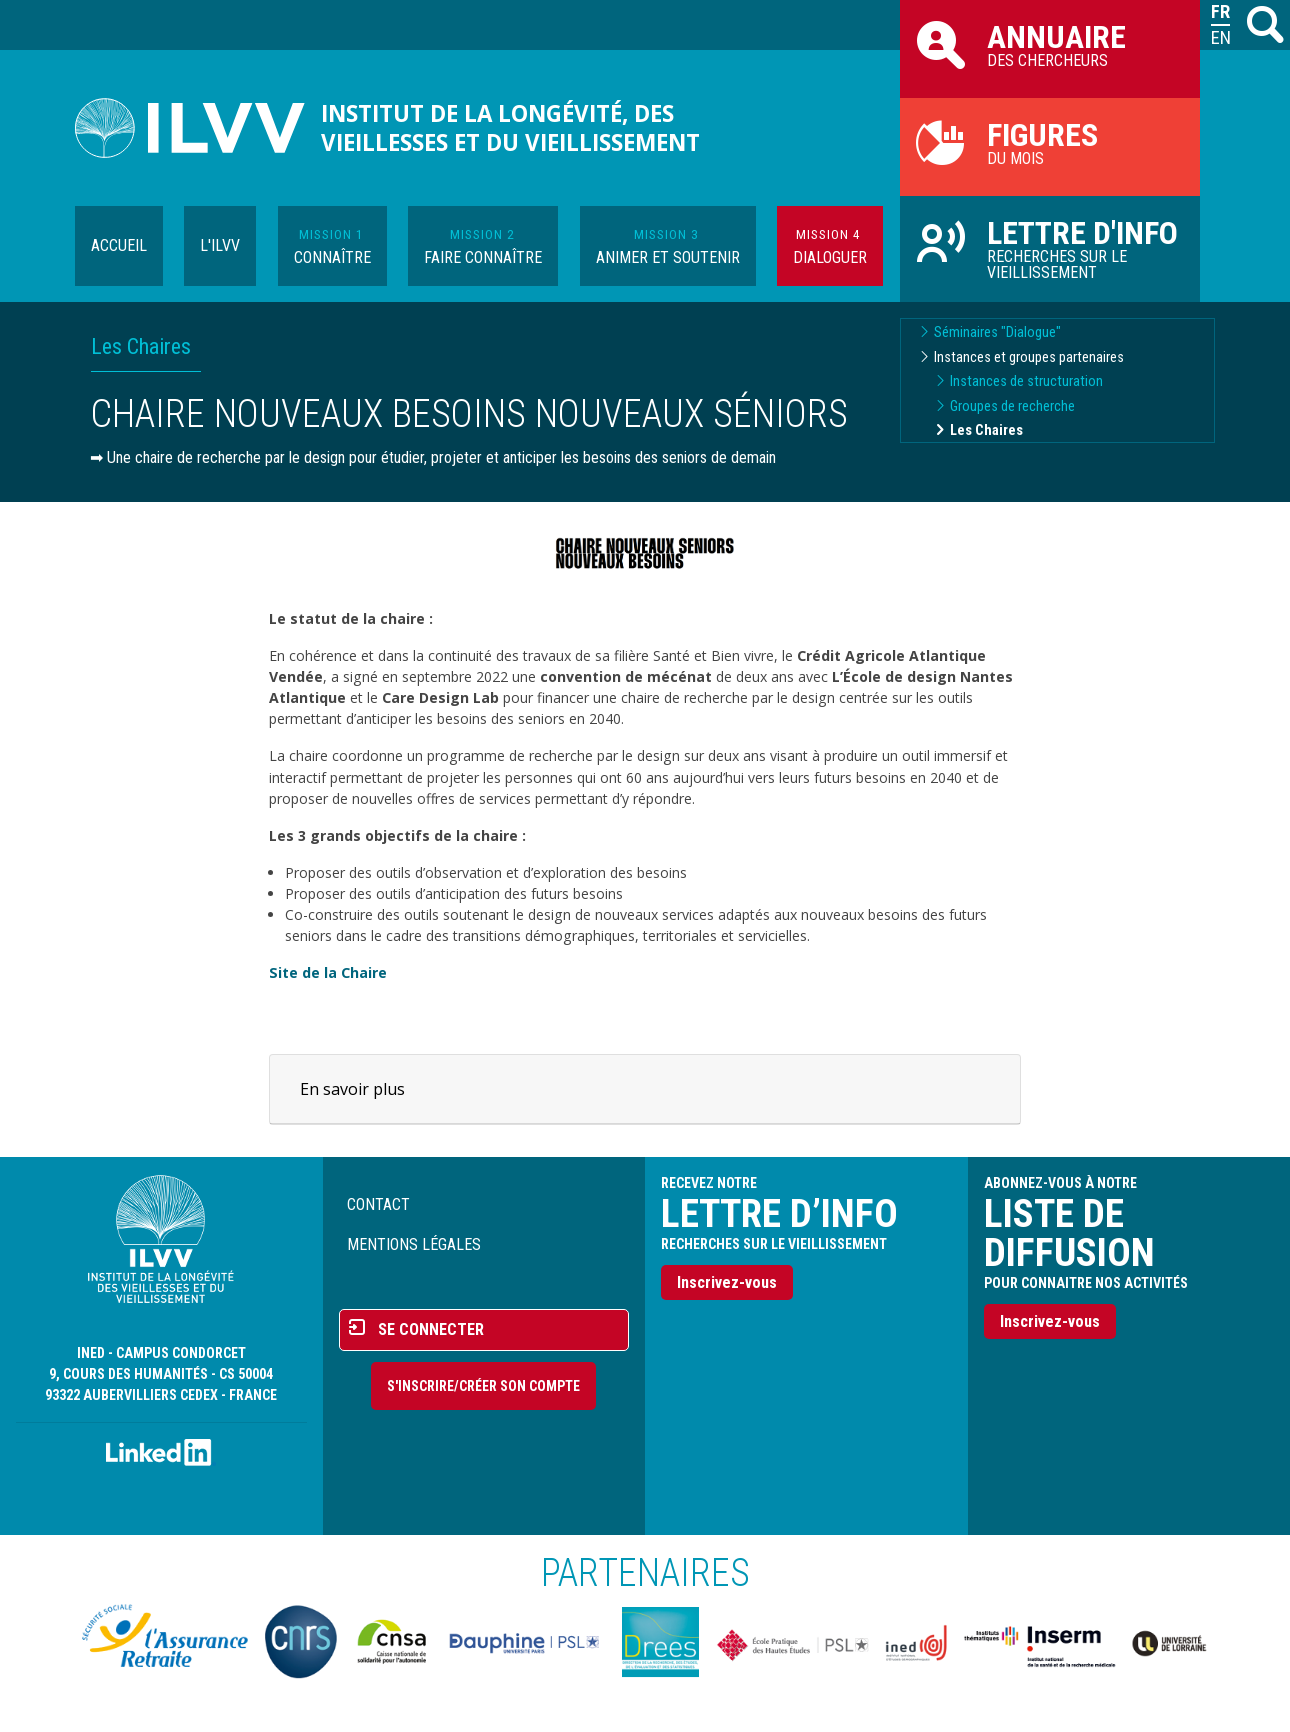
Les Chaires (986, 430)
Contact (378, 1204)
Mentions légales (414, 1244)
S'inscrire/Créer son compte (483, 1386)
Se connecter (431, 1329)
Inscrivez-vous (727, 1282)
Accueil (119, 245)
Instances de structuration (1026, 381)
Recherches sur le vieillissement (1050, 248)
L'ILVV (220, 245)
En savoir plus (352, 1089)
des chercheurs (1050, 44)
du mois (1050, 142)
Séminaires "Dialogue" (997, 332)
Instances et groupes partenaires (1029, 357)
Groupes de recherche (1012, 406)
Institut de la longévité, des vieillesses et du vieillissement (510, 128)
